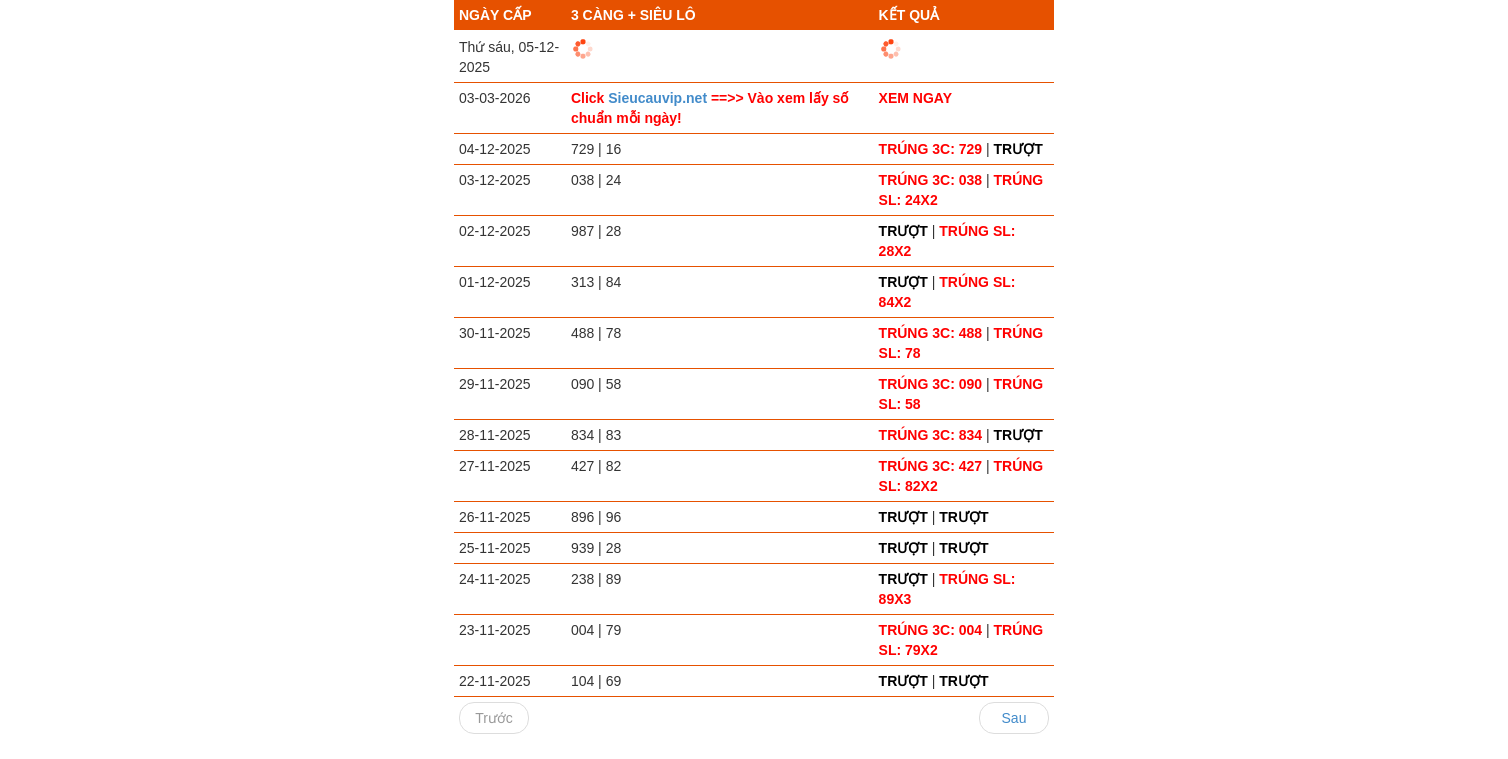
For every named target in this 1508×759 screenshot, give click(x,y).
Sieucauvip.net (659, 98)
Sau (1014, 718)
